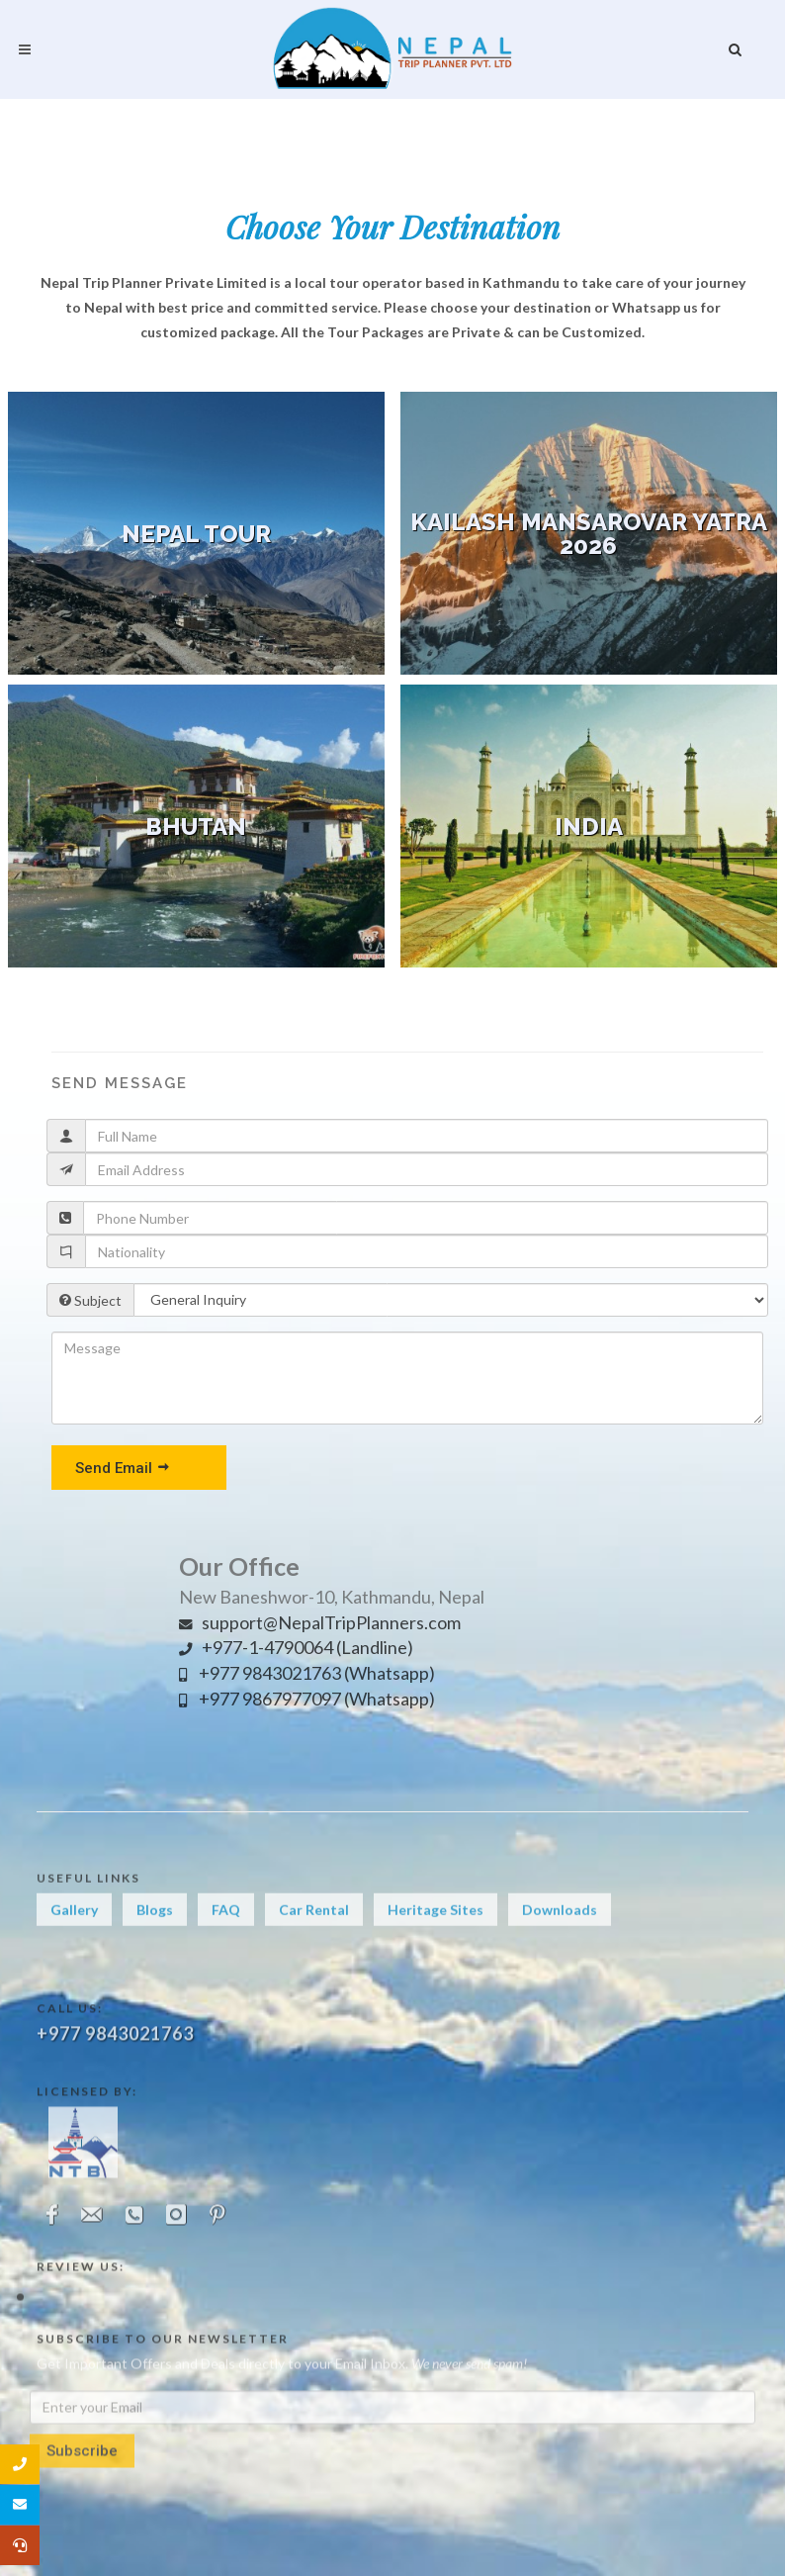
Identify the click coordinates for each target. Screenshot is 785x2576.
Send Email (123, 1467)
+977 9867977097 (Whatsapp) (307, 1698)
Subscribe (82, 2521)
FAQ (226, 1929)
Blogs (154, 1929)
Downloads (559, 1929)
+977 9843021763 (115, 2113)
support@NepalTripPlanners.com (320, 1622)
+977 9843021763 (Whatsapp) (307, 1673)
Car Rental (314, 1929)
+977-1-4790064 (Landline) (296, 1647)
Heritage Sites (435, 1929)
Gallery (74, 1929)
